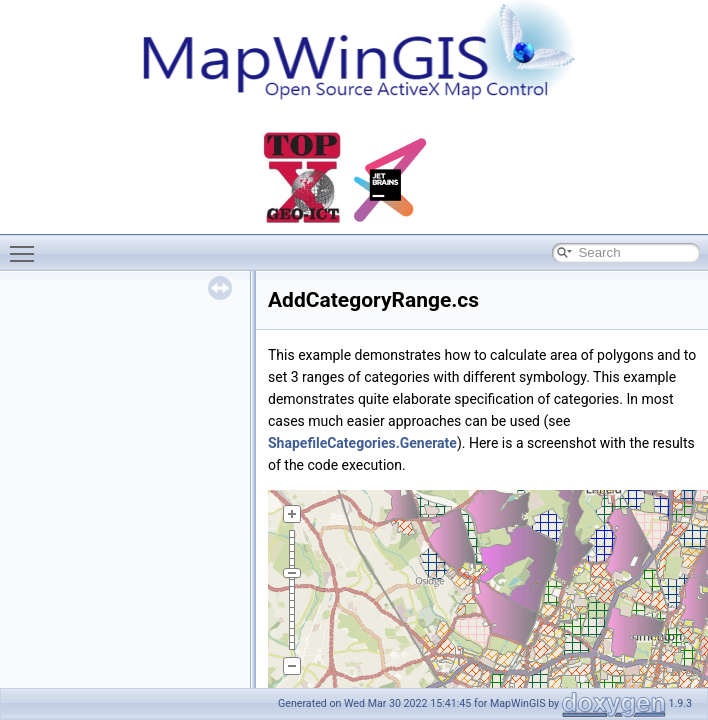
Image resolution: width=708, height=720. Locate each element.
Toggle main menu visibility (27, 245)
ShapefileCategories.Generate (362, 443)
